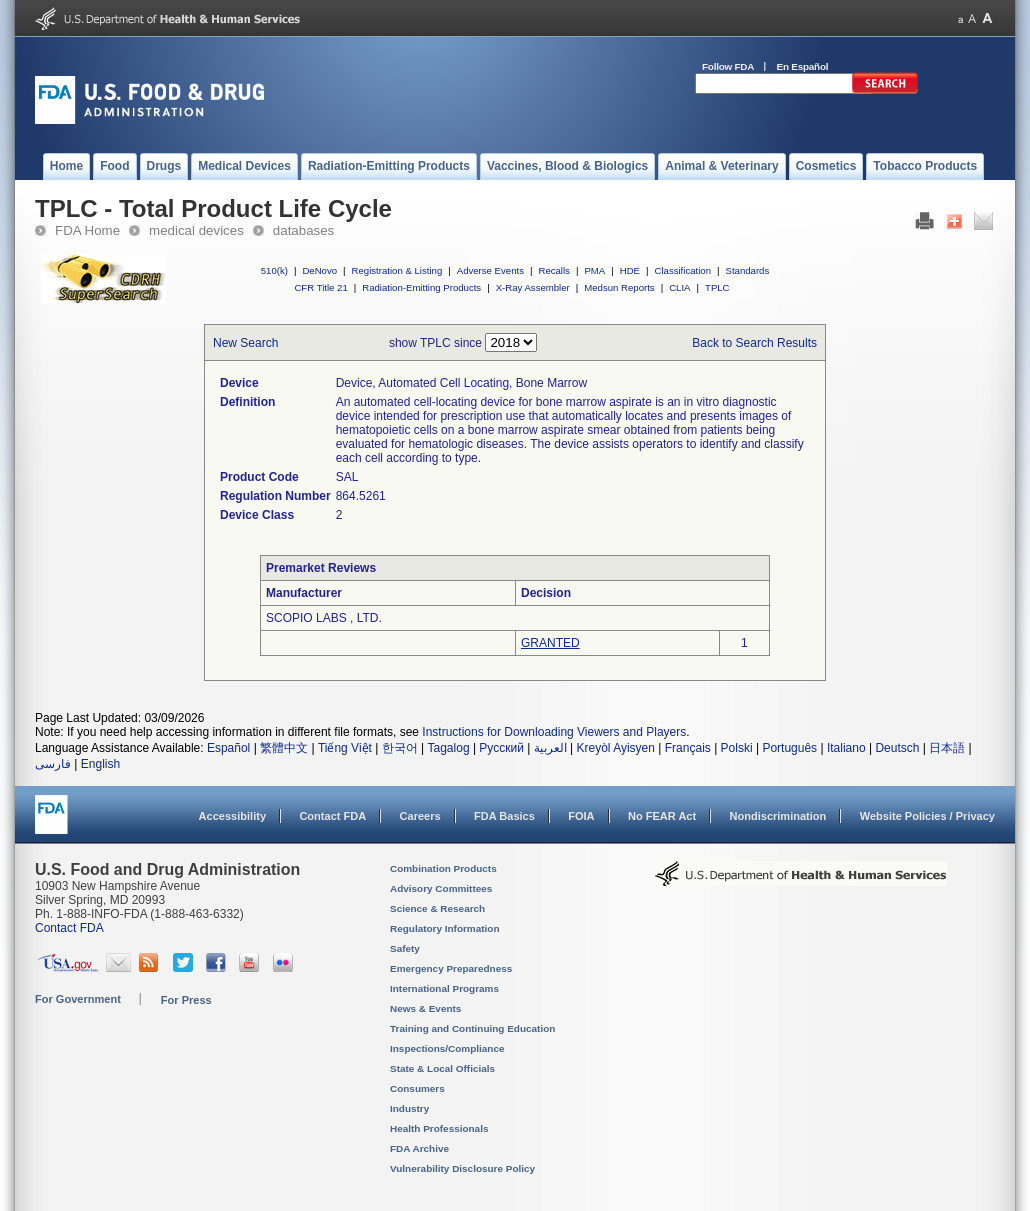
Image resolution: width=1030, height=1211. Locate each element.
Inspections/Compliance (447, 1048)
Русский (501, 748)
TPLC (717, 287)
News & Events (425, 1008)
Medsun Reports (619, 287)
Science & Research (437, 908)
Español (228, 748)
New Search (245, 343)
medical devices (196, 230)
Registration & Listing (397, 270)
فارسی (53, 764)
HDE (630, 270)
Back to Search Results (754, 343)
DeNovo (319, 270)
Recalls (553, 270)
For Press (186, 1000)
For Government (78, 999)
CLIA (679, 287)
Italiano (846, 748)
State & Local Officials (442, 1068)
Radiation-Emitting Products (421, 287)
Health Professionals (439, 1128)
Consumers (417, 1088)
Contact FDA (332, 816)
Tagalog (449, 748)
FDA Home (87, 230)
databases (303, 230)
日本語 (947, 748)
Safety (405, 948)
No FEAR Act (662, 816)
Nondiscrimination (778, 816)
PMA (594, 270)
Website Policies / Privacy (927, 816)
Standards (748, 270)
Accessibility (232, 816)
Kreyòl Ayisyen (615, 748)
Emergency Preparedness (451, 968)
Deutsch (897, 748)
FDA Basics (504, 816)
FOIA (581, 816)
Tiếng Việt (345, 748)
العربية (550, 748)
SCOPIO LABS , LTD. (324, 618)
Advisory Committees (441, 888)
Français (688, 748)
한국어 (400, 748)
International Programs (444, 988)
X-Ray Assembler (533, 287)
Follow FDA (728, 66)
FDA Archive (419, 1148)
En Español (803, 66)
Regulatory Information (445, 928)
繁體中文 (284, 748)
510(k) (274, 270)
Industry (409, 1108)
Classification (682, 270)
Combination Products (443, 868)
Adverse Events (490, 270)
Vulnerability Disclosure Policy (462, 1168)
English (100, 764)
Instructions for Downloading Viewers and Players (554, 732)
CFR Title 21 (320, 287)
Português (789, 748)
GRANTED (550, 643)
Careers (420, 816)
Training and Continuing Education (472, 1028)
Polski (737, 748)
